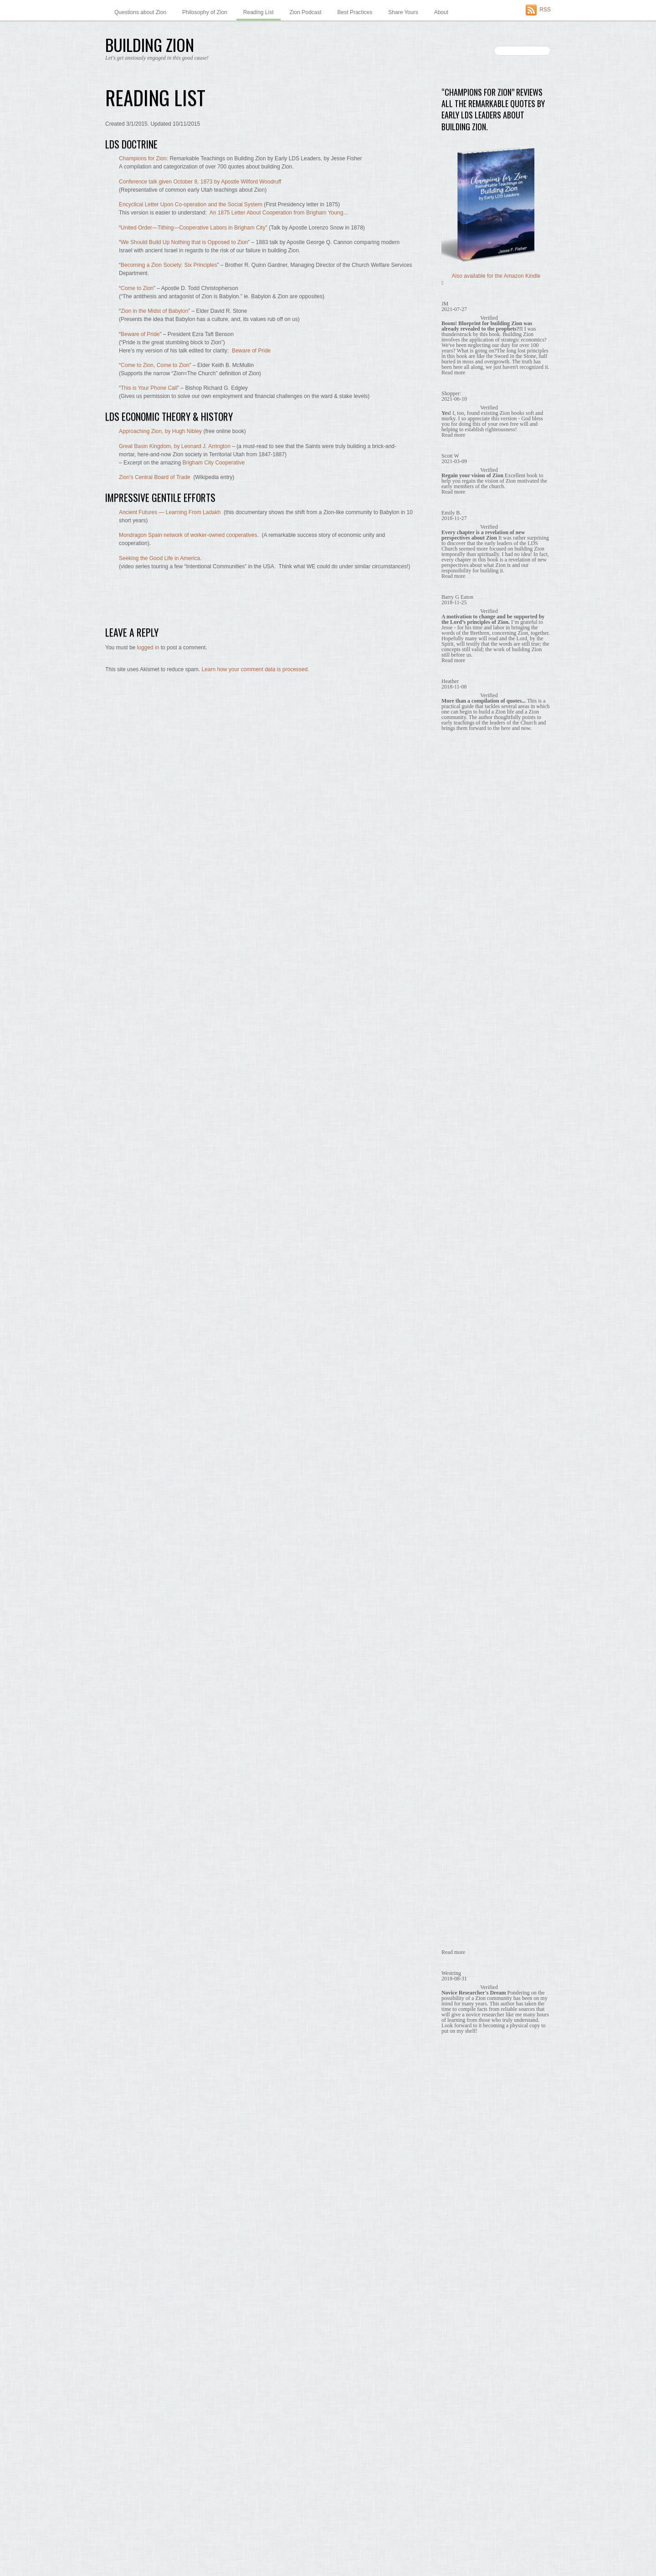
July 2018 (453, 1472)
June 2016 (454, 1811)
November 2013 (460, 2232)
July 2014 (453, 2123)
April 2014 (453, 2164)
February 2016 (459, 1865)
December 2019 (460, 1241)
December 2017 (460, 1567)
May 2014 (453, 2150)
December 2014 (460, 2055)
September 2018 (461, 1445)
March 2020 (455, 1201)
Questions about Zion (140, 12)
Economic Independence (476, 790)
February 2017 (459, 1702)
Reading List (258, 12)
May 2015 (453, 1987)
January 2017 (458, 1716)
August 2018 (456, 1458)
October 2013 (458, 2245)
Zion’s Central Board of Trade (154, 477)
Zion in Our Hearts (463, 967)
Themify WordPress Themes (187, 2553)
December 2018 (460, 1404)
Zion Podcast (306, 12)
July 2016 (453, 1798)
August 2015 (456, 1946)
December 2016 (460, 1730)
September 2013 (461, 2259)
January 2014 (458, 2205)
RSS (545, 9)
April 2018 (453, 1513)
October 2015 (458, 1920)
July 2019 (453, 1309)
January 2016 (458, 1879)
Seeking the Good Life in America (159, 558)
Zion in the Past (460, 980)
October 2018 (458, 1431)
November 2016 (460, 1743)
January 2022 (458, 1160)
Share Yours (403, 12)
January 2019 (458, 1390)
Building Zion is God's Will (477, 709)
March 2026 (455, 1078)
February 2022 (459, 1146)
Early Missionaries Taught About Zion (491, 763)
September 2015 (461, 1933)
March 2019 (455, 1363)
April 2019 (453, 1350)
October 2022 (458, 1133)
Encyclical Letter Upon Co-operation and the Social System (190, 204)
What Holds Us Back (471, 871)
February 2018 (459, 1540)
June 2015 (454, 1974)
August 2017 (456, 1621)
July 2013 (453, 2286)
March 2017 (455, 1689)
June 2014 (454, 2137)
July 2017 (453, 1635)
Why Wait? (454, 939)
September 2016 (461, 1770)
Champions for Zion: (143, 158)
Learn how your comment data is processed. (255, 669)
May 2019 (453, 1336)
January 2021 (458, 1187)
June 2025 (454, 1092)
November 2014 (460, 2069)
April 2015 (453, 2001)
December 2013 (460, 2218)
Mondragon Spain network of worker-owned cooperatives (188, 535)
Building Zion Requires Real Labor (487, 722)
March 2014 (455, 2177)
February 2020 (459, 1214)
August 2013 (456, 2273)
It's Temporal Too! (467, 817)
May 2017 (453, 1662)
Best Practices (355, 12)
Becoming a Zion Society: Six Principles (169, 265)
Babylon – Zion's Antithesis (474, 641)
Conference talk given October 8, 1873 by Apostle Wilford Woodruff (200, 182)
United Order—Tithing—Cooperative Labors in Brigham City (193, 227)
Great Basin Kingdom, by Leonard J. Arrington (175, 446)
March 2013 (455, 2340)
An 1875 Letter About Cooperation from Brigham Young (276, 212)
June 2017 (454, 1648)
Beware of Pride (140, 334)
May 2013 (453, 2313)
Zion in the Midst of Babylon (154, 311)
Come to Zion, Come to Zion (155, 365)
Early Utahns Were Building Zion (485, 776)
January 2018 (458, 1553)
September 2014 (461, 2096)
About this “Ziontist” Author (473, 525)
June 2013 (454, 2299)
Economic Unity (465, 804)
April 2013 (453, 2327)
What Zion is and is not (474, 885)
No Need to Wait (466, 831)
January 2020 (458, 1227)
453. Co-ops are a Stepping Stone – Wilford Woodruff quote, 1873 (495, 475)
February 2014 (459, 2191)
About (441, 12)
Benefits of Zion (460, 654)
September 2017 (461, 1607)
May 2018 (453, 1499)
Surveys (451, 926)
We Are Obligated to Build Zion (483, 844)
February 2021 (459, 1173)
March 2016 (455, 1852)
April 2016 (453, 1838)
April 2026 (453, 1065)
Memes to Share (461, 668)
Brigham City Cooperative (213, 462)
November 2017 (460, 1580)
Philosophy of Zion (204, 12)
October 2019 (458, 1268)
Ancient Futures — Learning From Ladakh (169, 512)
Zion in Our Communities (471, 953)
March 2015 (455, 2014)
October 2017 (458, 1594)
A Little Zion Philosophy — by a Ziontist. (489, 517)
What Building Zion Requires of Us (487, 858)
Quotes (450, 681)
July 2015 (453, 1960)
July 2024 (453, 1119)
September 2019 (461, 1282)
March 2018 (455, 1526)
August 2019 (456, 1295)
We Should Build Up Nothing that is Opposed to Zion (184, 242)
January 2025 (458, 1105)
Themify (451, 587)
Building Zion (123, 2545)
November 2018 (460, 1417)
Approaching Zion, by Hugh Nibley (160, 431)
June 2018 (454, 1485)
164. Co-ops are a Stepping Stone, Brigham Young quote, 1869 (495, 438)
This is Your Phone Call (149, 388)
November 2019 (460, 1255)
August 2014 (456, 2110)
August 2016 (456, 1784)
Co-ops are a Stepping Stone (481, 749)
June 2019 (454, 1323)
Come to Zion (137, 288)
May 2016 (453, 1824)
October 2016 (458, 1757)
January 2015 (458, 2042)
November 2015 (460, 1906)
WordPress (142, 2553)
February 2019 (459, 1377)
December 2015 (460, 1892)
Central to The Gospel (472, 736)
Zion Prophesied (466, 899)
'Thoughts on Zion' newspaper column (487, 627)
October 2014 (458, 2082)
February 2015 (459, 2028)
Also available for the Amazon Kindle (496, 276)
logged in (148, 647)
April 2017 (453, 1675)
